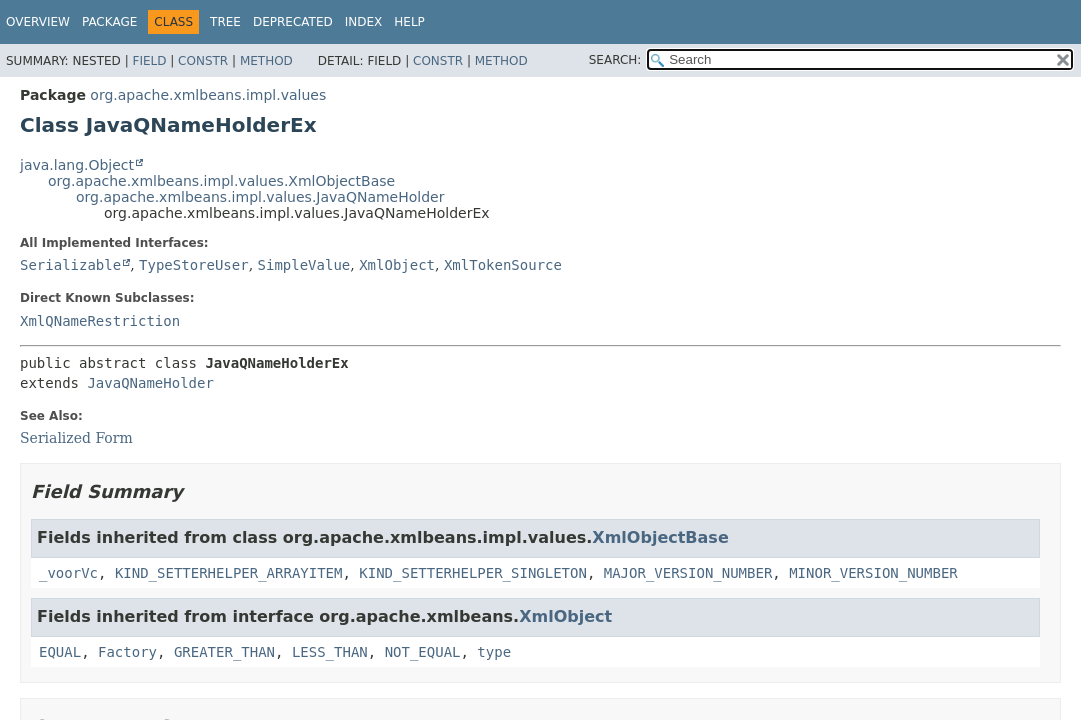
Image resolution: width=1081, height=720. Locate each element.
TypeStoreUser (194, 265)
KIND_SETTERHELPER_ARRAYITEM (229, 573)
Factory (127, 652)
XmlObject (397, 265)
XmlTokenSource (503, 265)
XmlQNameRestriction (100, 321)
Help (409, 22)
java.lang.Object (77, 165)
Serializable (70, 265)
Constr (203, 61)
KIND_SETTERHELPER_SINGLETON (473, 573)
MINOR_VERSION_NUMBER (873, 573)
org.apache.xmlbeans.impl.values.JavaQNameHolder (260, 197)
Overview (38, 22)
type (494, 652)
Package (109, 22)
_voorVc (68, 573)
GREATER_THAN (224, 652)
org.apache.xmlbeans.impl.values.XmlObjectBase (221, 181)
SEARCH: (615, 60)
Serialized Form (76, 438)
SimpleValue (304, 265)
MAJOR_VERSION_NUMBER (688, 573)
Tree (225, 22)
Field (149, 61)
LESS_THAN (330, 652)
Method (266, 61)
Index (364, 22)
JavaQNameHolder (150, 383)
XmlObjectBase (660, 537)
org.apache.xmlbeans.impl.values (208, 95)
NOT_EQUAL (423, 652)
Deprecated (293, 22)
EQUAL (60, 652)
